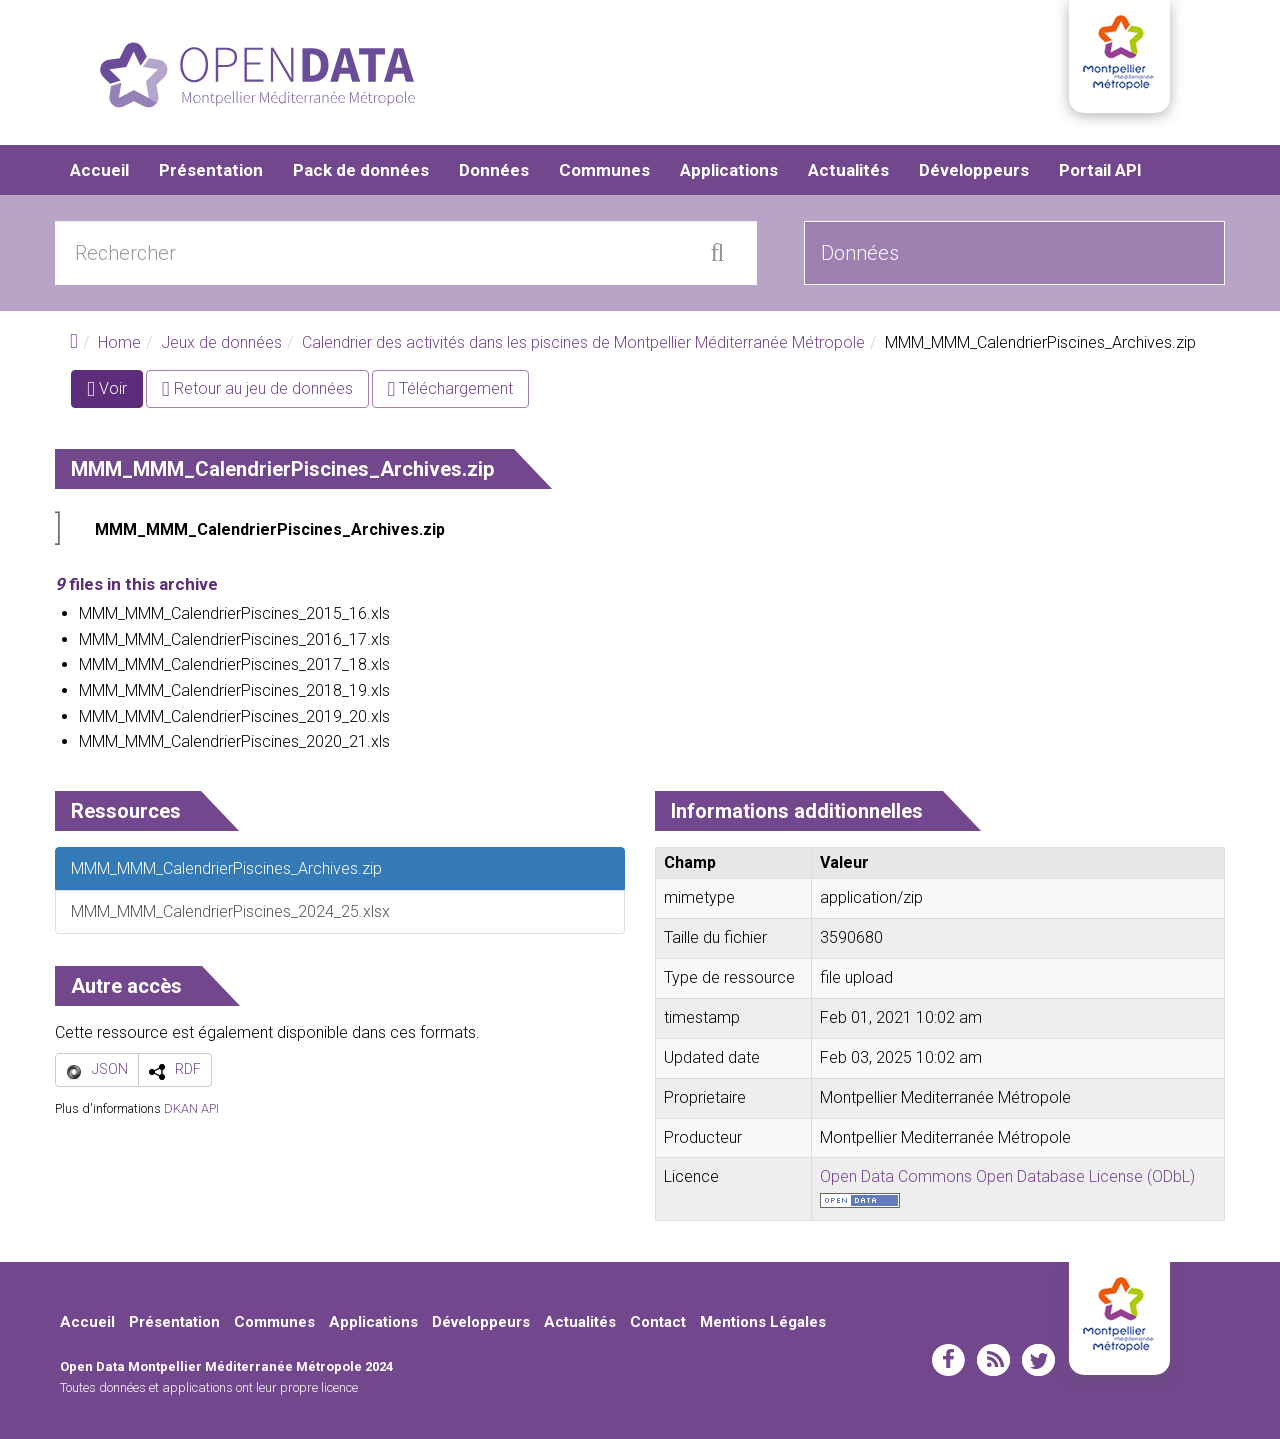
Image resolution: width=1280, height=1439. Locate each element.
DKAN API (191, 1108)
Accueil (99, 170)
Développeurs (974, 170)
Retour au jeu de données (257, 388)
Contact (658, 1322)
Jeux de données (221, 342)
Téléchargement (451, 388)
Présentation (211, 170)
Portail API (1100, 170)
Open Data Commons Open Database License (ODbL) (1007, 1176)
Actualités (848, 170)
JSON (110, 1069)
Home (119, 342)
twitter (1038, 1360)
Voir (115, 392)
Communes (604, 170)
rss (993, 1360)
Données (494, 170)
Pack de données (361, 170)
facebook (948, 1360)
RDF (188, 1069)
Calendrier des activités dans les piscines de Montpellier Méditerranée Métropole (583, 342)
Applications (729, 170)
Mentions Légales (763, 1322)
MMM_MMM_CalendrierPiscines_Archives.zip (270, 529)
